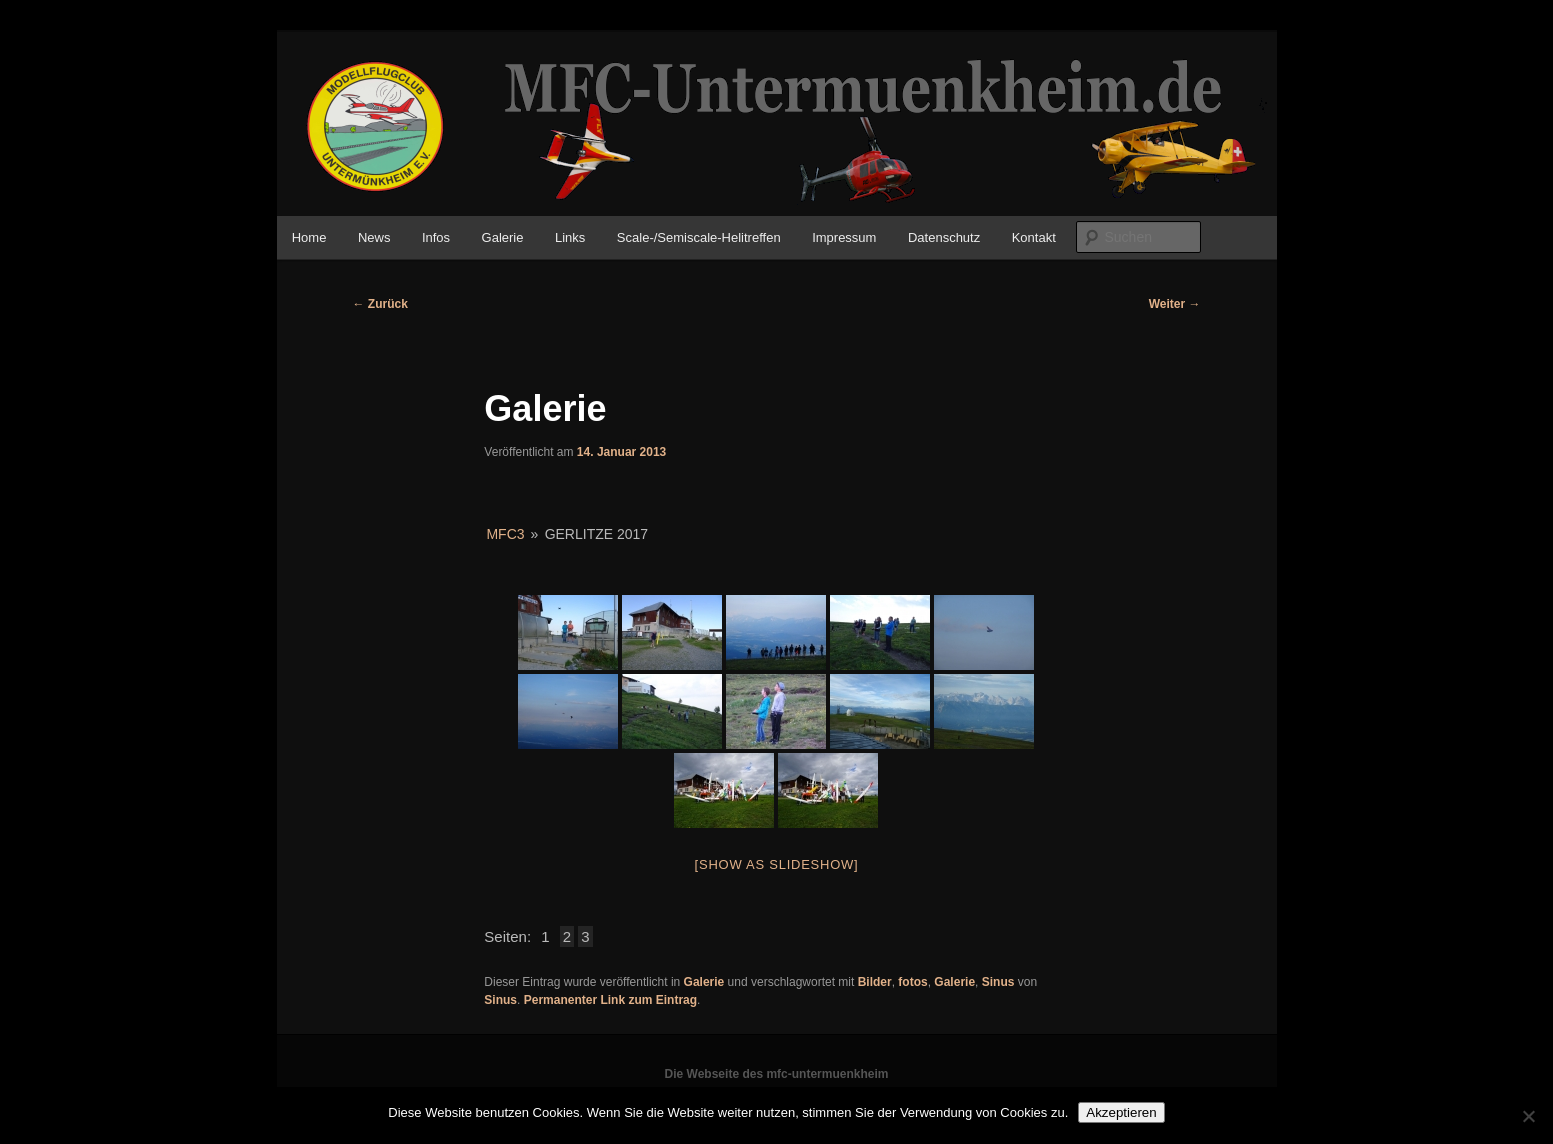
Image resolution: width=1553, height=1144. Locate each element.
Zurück (380, 304)
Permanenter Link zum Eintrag (610, 1000)
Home (309, 237)
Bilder (875, 982)
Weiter (1175, 304)
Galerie (503, 237)
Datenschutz (944, 237)
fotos (912, 982)
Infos (436, 237)
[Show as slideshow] (777, 864)
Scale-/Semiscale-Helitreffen (699, 237)
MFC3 (505, 534)
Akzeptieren (1121, 1112)
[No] (1528, 1116)
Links (570, 237)
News (374, 237)
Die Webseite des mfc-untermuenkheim (777, 1074)
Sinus (998, 982)
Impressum (844, 237)
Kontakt (1034, 237)
